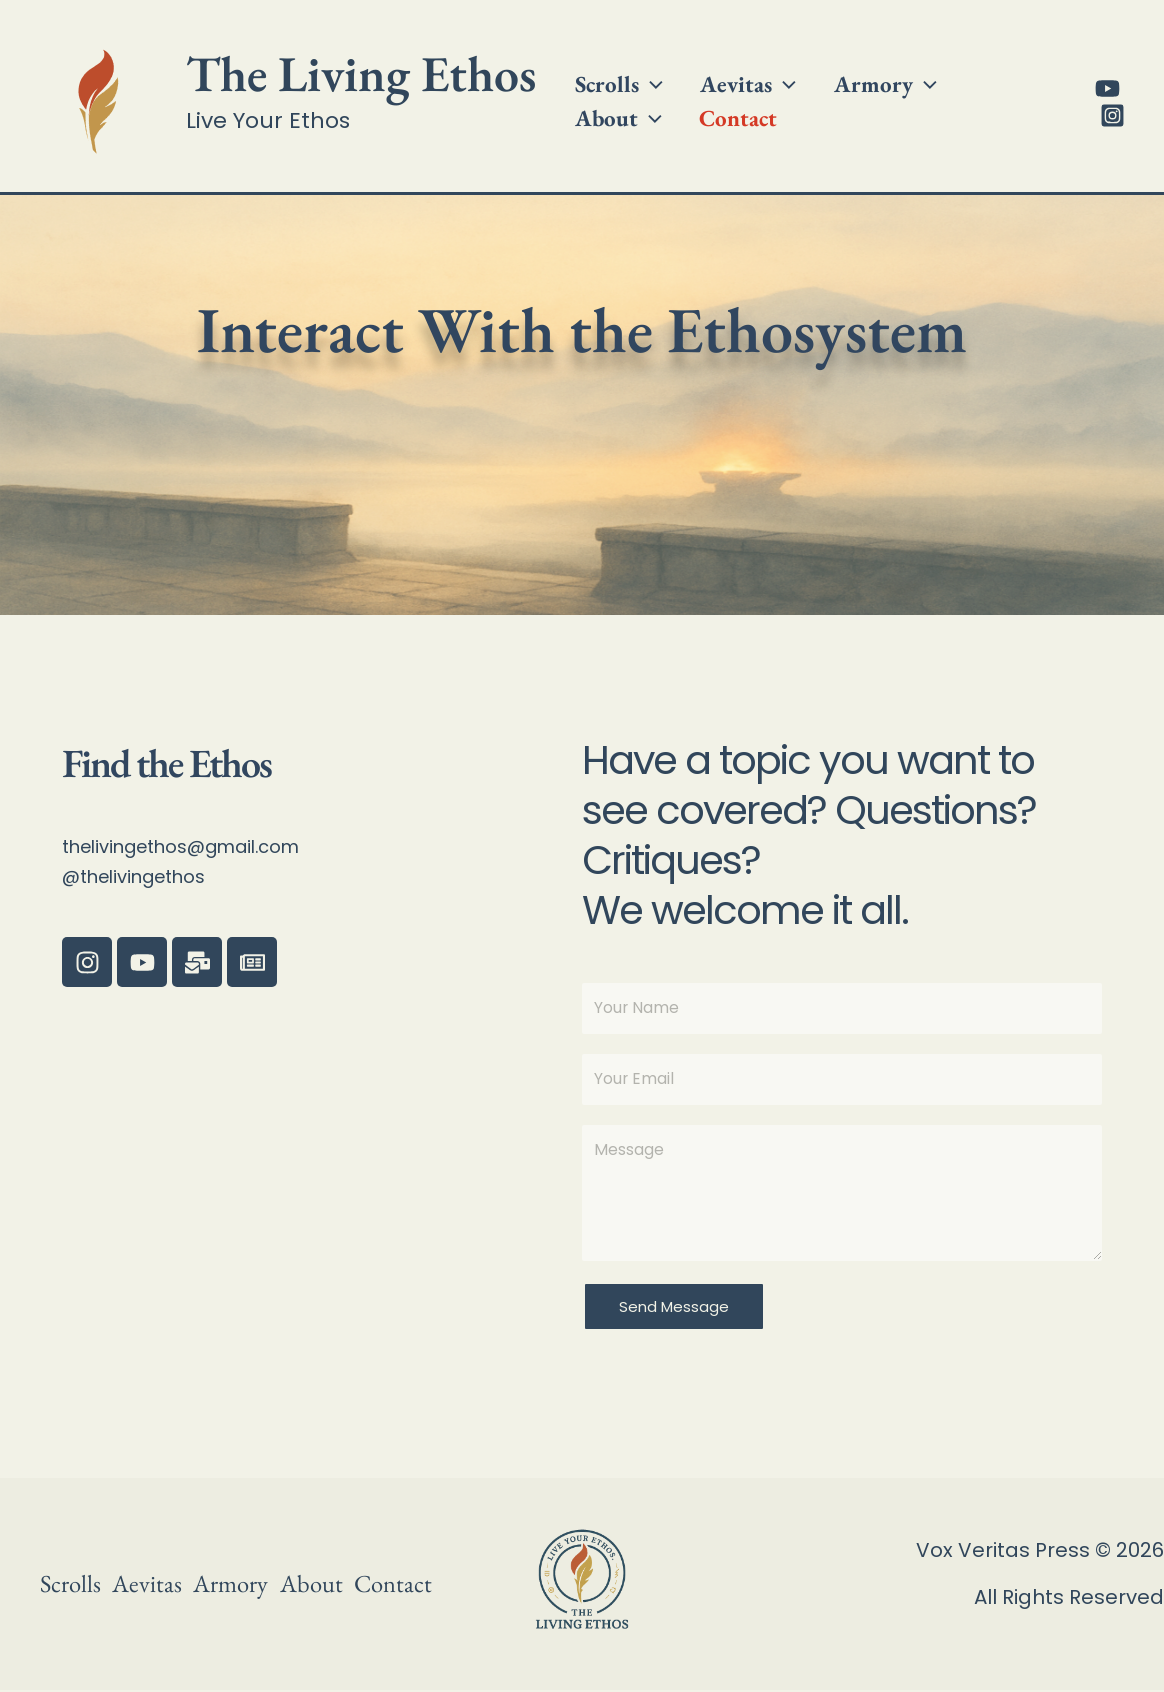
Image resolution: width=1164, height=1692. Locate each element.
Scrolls (613, 73)
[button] (645, 73)
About (976, 73)
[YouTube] (1103, 88)
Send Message (674, 1308)
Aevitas (731, 73)
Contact (608, 129)
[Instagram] (1108, 115)
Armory (856, 73)
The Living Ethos (361, 73)
